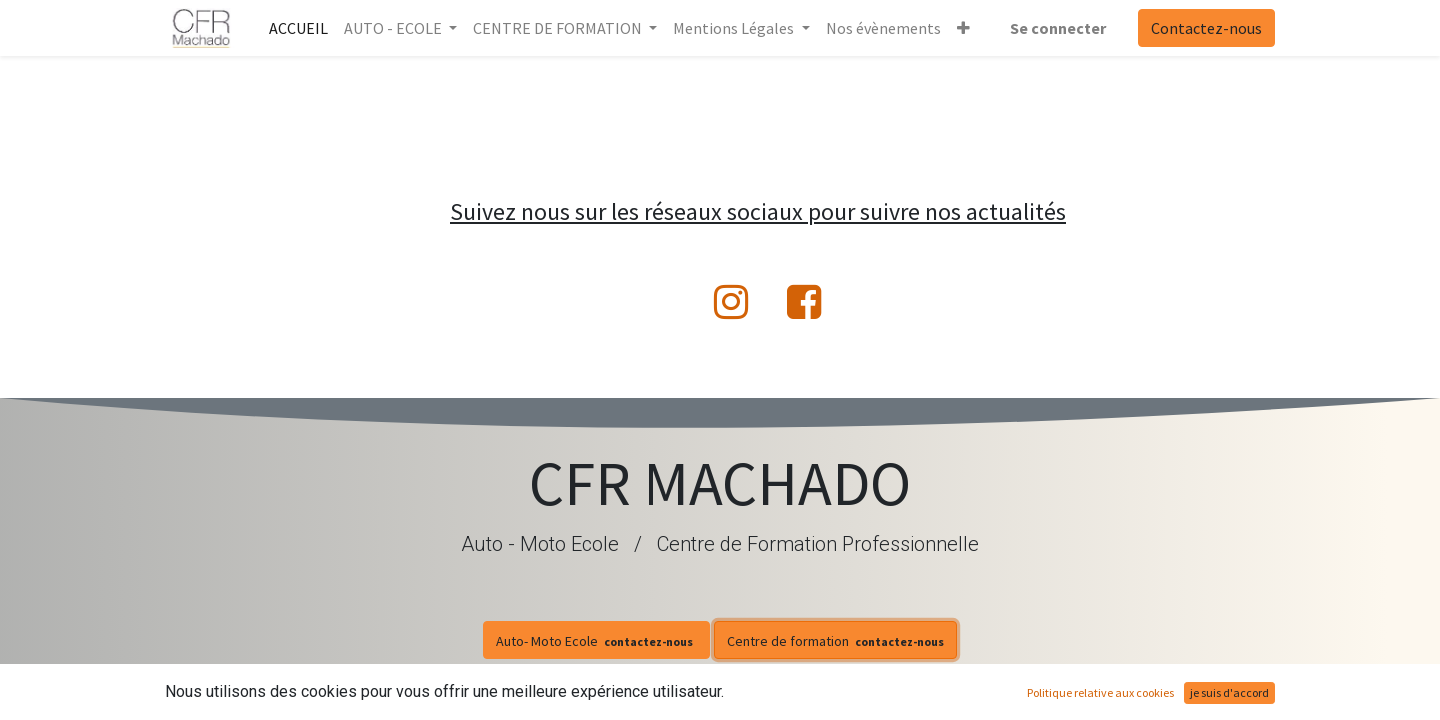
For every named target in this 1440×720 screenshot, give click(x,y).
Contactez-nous (1206, 28)
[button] (963, 28)
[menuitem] (298, 28)
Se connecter (1058, 28)
